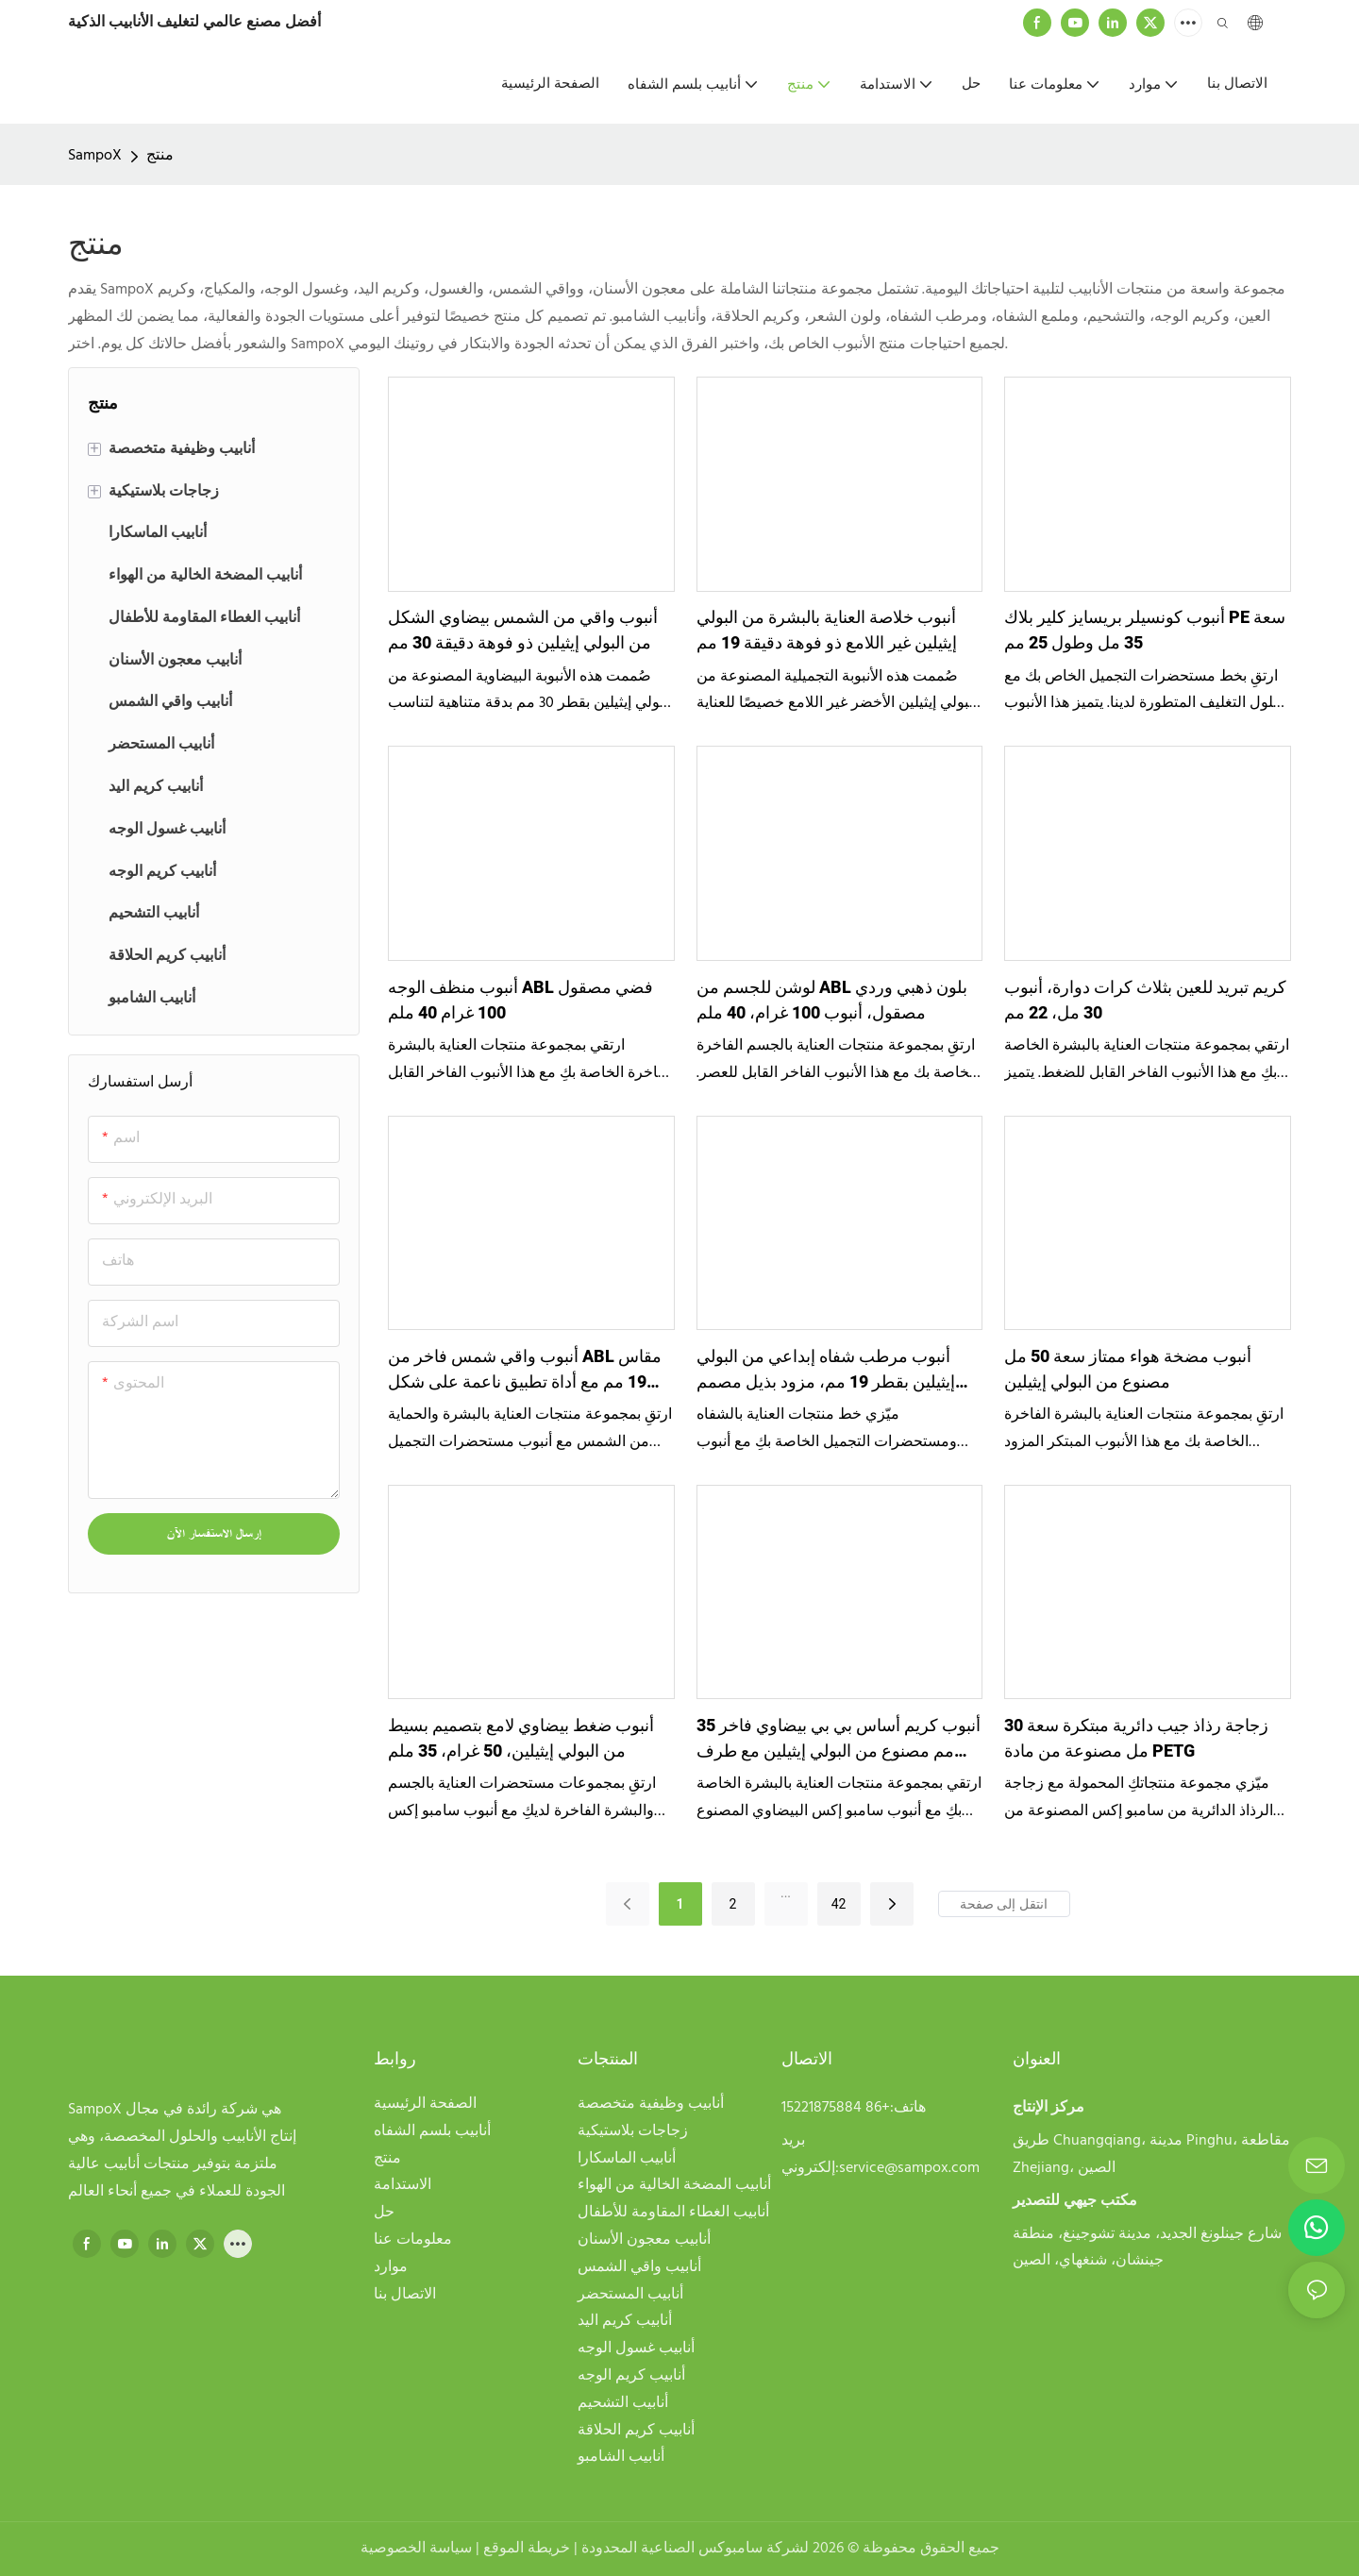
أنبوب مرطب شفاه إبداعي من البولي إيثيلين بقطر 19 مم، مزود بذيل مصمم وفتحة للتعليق (825, 1369)
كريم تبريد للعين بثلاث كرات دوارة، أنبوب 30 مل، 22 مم (1145, 1000)
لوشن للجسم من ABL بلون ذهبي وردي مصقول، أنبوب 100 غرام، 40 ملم (831, 1000)
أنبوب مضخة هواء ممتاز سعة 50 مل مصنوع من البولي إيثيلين (1127, 1369)
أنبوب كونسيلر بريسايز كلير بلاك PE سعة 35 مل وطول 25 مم (1144, 630)
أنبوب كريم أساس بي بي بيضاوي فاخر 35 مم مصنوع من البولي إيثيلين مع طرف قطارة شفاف (838, 1738)
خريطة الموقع (528, 2548)
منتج (160, 155)
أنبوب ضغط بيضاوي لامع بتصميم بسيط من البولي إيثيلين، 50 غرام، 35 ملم (521, 1738)
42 (839, 1903)
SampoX (95, 155)
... (785, 1892)
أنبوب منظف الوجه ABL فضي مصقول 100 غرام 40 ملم (520, 1000)
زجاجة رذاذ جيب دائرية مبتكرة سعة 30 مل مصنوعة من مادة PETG (1136, 1738)
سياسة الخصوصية (418, 2548)
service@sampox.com (909, 2168)
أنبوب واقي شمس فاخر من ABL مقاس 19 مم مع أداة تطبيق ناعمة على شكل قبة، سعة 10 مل (525, 1369)
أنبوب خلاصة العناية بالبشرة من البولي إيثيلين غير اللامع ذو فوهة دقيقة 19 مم (826, 630)
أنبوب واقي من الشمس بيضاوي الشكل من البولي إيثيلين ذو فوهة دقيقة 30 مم (523, 630)
